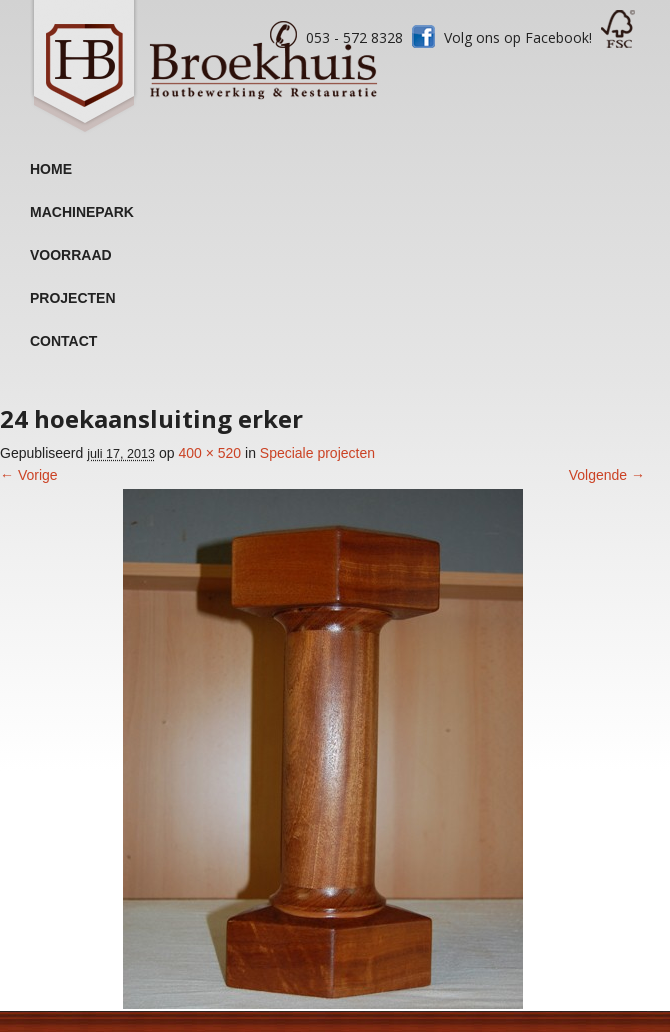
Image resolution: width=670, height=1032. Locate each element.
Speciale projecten (317, 453)
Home (51, 169)
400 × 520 (209, 453)
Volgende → (607, 475)
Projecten (73, 298)
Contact (63, 341)
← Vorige (29, 475)
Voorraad (71, 255)
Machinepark (82, 212)
